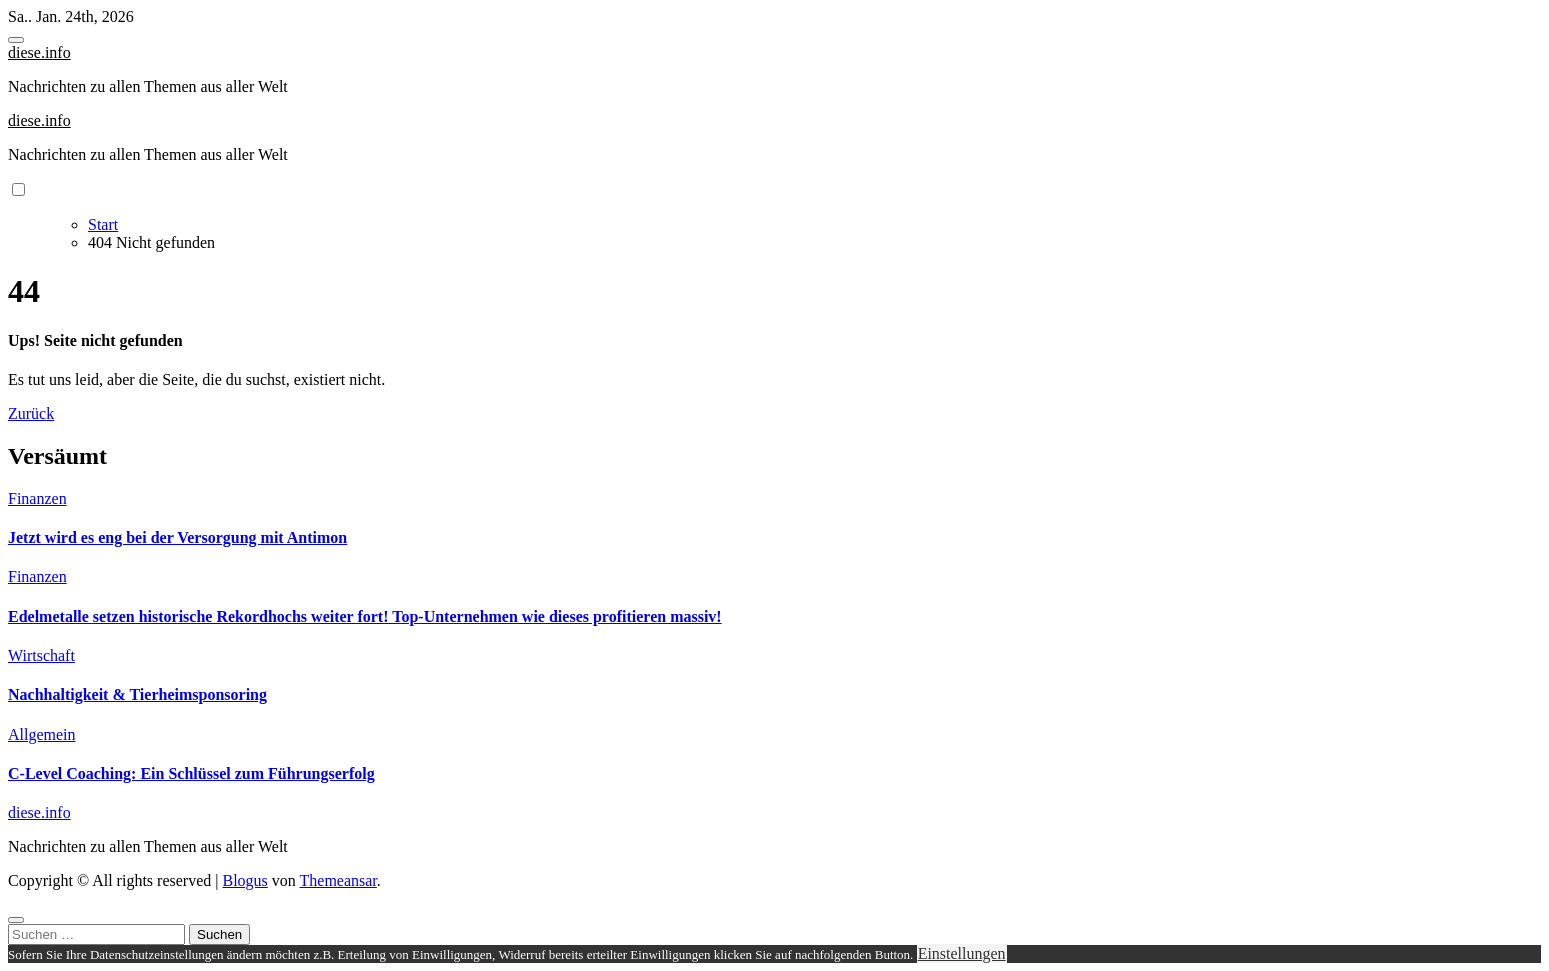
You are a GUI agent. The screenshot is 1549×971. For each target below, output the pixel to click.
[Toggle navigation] (16, 40)
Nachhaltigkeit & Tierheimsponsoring (137, 694)
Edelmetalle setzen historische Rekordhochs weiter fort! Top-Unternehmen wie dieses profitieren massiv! (365, 616)
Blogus (244, 880)
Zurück (31, 413)
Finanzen (37, 498)
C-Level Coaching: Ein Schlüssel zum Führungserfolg (191, 773)
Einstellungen (962, 953)
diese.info (39, 52)
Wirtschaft (41, 655)
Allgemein (42, 734)
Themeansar (338, 880)
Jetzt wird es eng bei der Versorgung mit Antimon (177, 537)
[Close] (16, 920)
